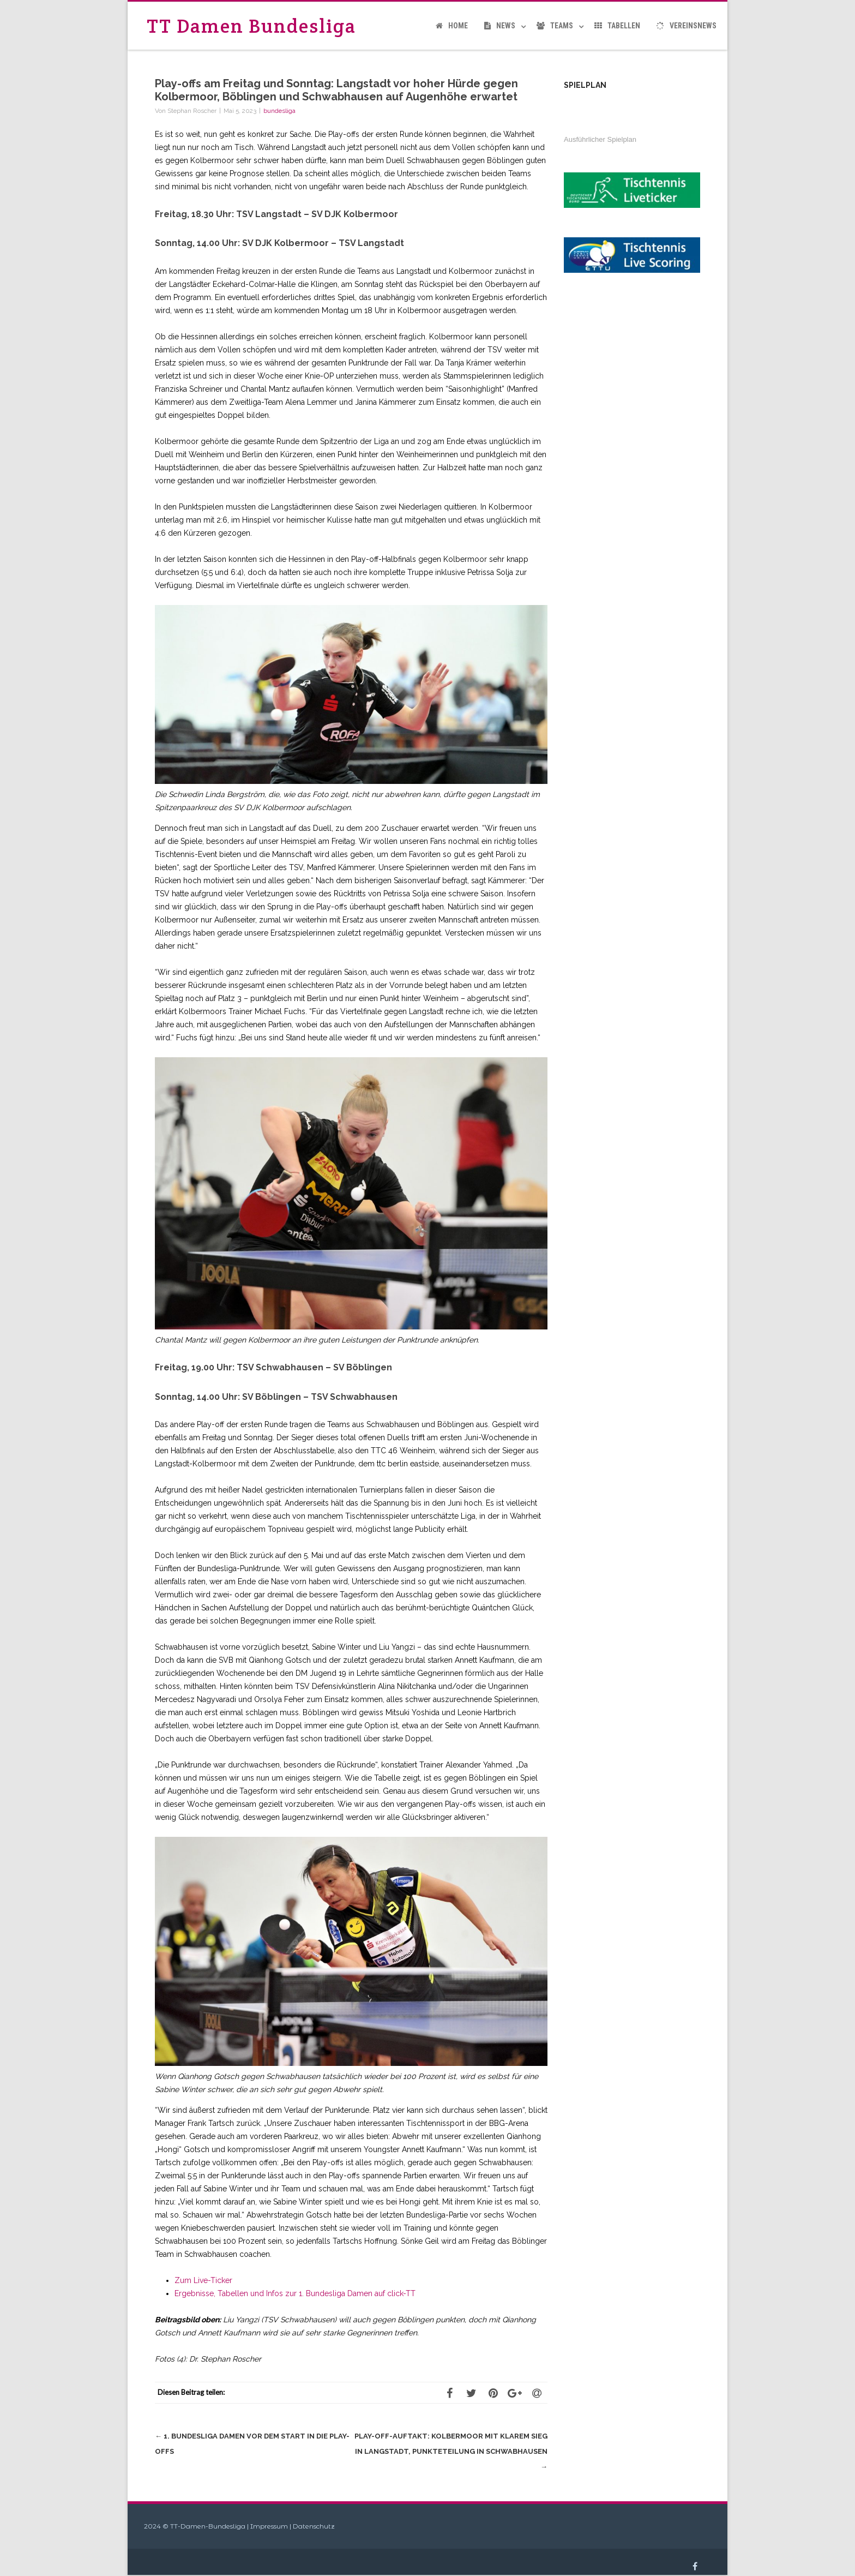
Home (452, 25)
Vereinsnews (686, 25)
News (499, 25)
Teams (555, 25)
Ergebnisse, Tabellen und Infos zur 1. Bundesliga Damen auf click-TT (295, 2293)
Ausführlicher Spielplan (600, 139)
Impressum (269, 2526)
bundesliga (279, 111)
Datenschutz (314, 2526)
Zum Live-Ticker (203, 2280)
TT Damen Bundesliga (251, 26)
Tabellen (617, 25)
